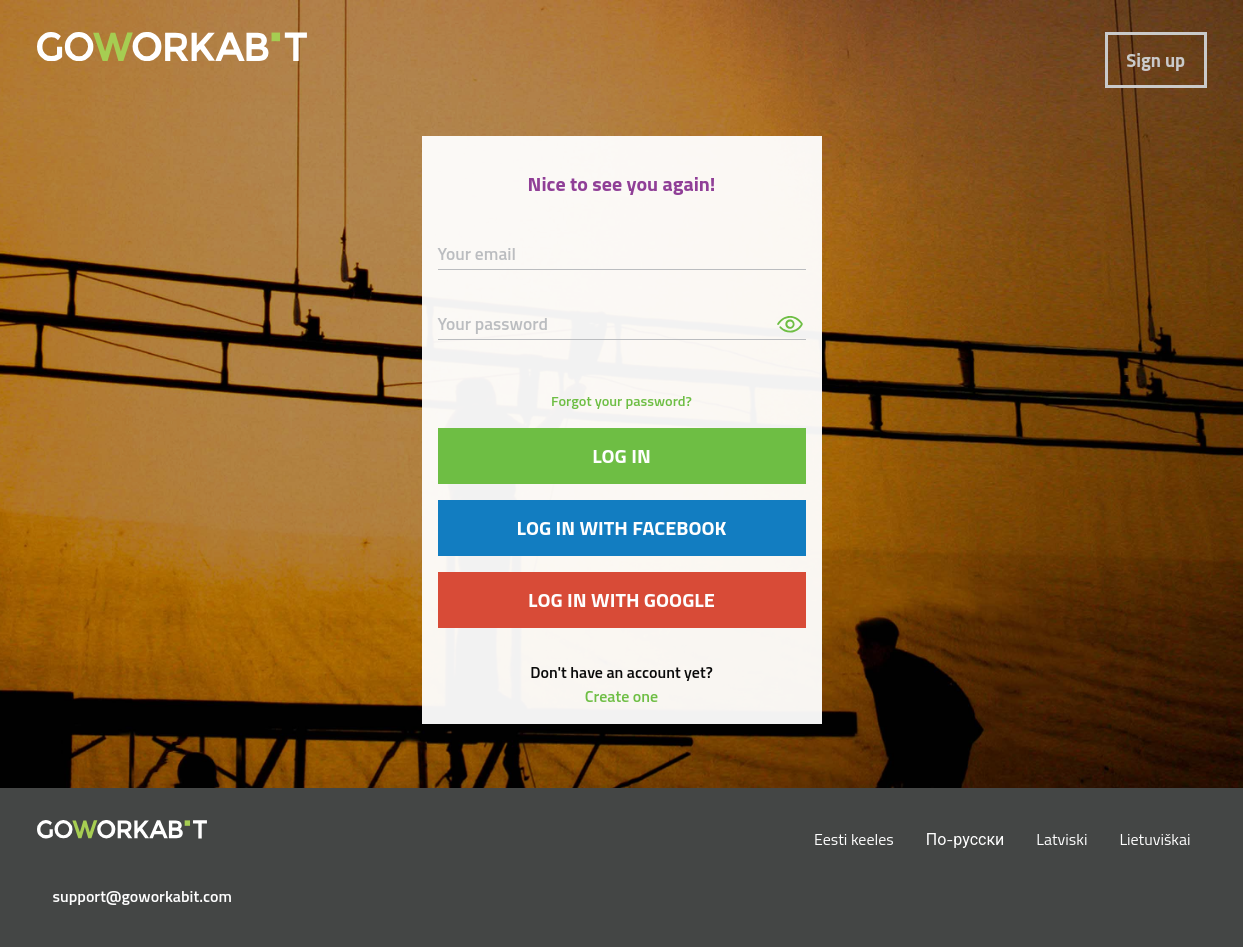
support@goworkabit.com (130, 896)
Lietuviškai (1154, 839)
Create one (621, 696)
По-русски (965, 839)
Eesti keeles (854, 839)
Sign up (1155, 60)
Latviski (1061, 839)
